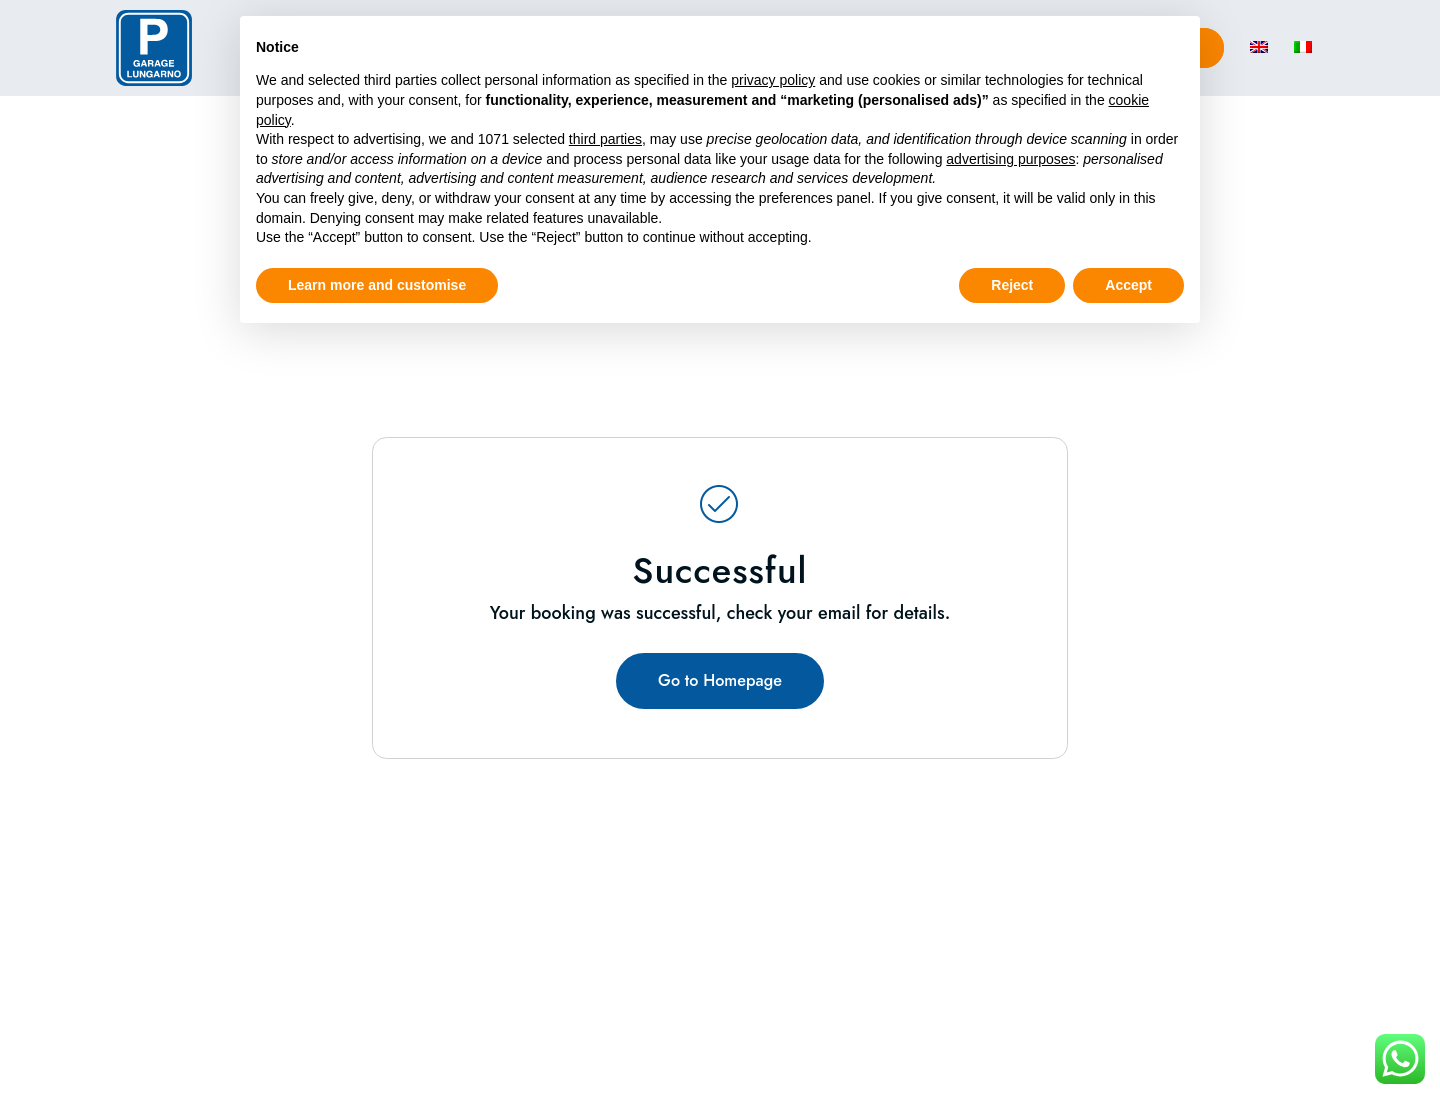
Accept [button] (1128, 285)
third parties (605, 139)
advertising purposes (1010, 159)
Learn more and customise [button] (377, 285)
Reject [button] (1012, 285)
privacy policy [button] (773, 80)
